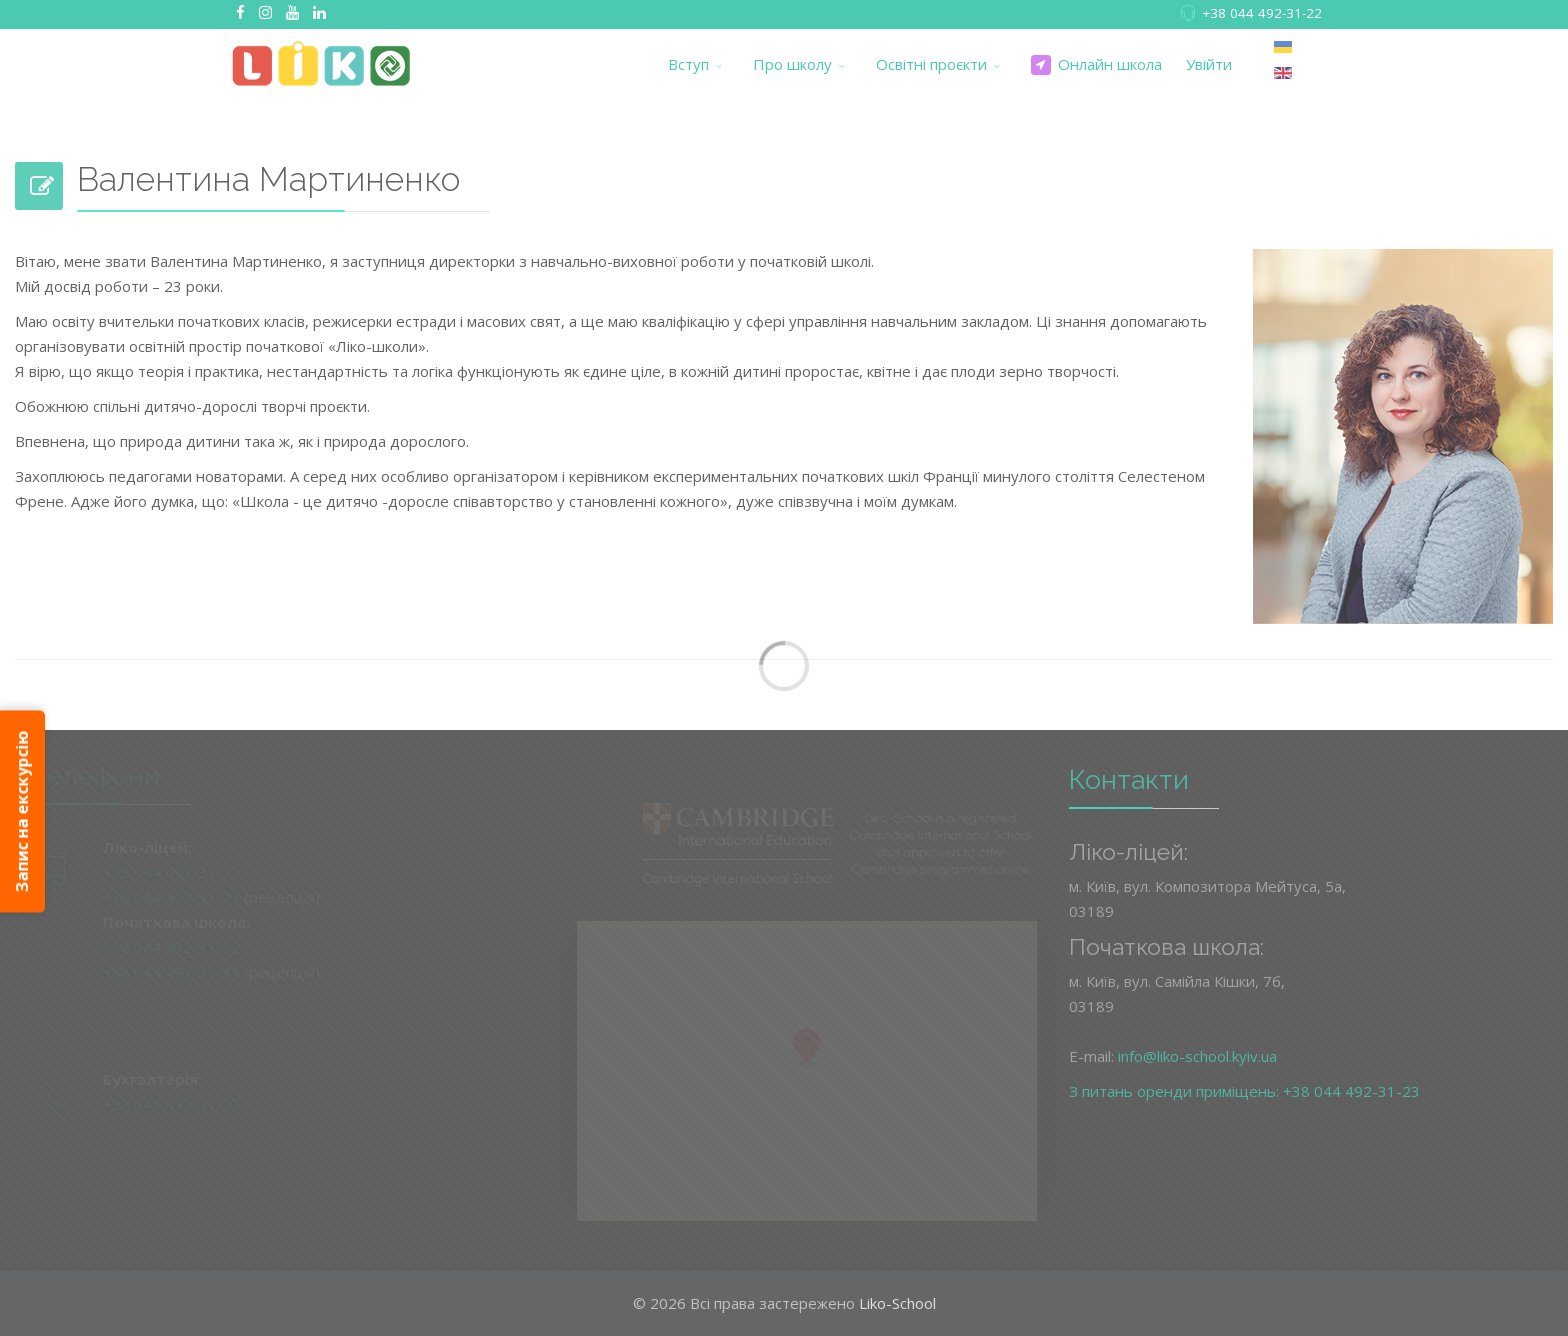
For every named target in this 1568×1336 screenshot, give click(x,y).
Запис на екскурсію (22, 812)
